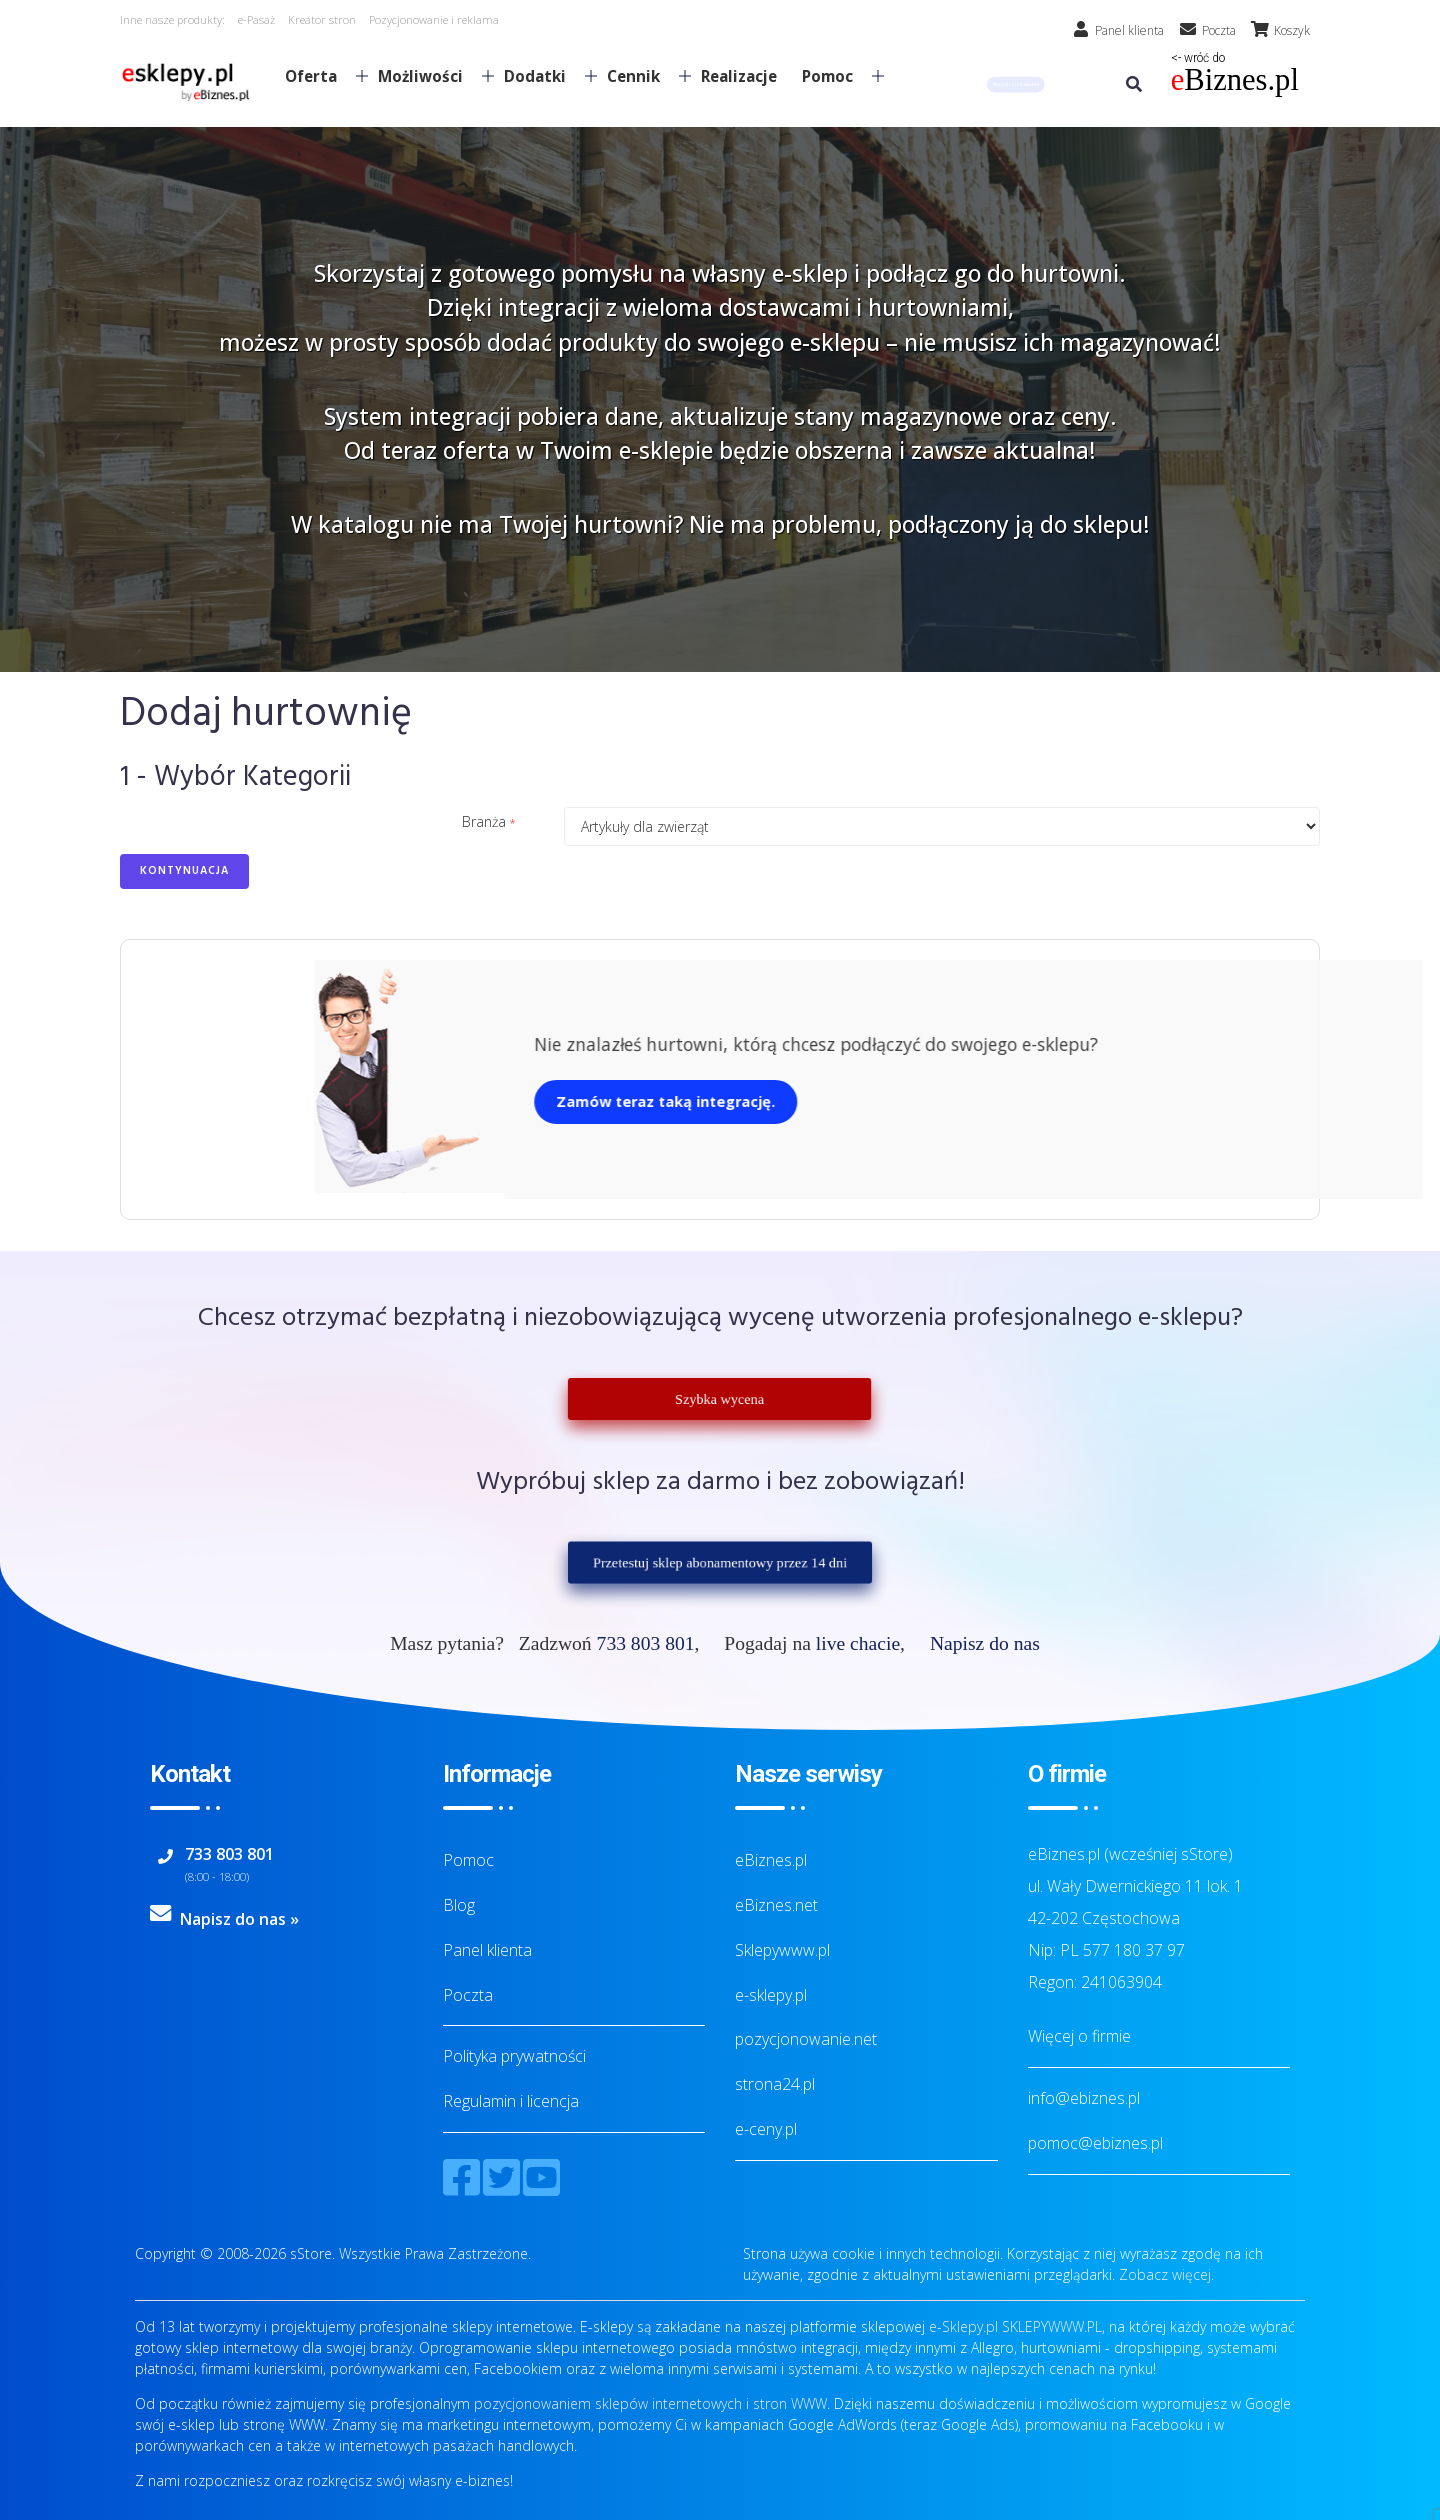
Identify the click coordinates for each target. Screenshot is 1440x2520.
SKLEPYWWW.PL (1052, 2326)
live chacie (858, 1643)
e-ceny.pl (766, 2129)
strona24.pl (775, 2084)
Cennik (641, 76)
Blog (459, 1905)
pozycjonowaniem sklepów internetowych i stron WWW (650, 2403)
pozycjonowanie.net (806, 2039)
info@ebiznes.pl (1084, 2098)
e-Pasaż (256, 19)
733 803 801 (646, 1643)
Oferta (318, 76)
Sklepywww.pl (782, 1950)
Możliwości (428, 76)
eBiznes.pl (771, 1860)
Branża (484, 821)
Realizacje (739, 76)
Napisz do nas (985, 1643)
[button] (1016, 84)
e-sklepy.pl (771, 1995)
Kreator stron (322, 19)
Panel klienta (487, 1950)
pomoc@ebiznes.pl (1095, 2143)
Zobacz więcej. (1166, 2274)
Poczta (468, 1995)
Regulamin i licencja (511, 2101)
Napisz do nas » (239, 1919)
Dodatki (542, 76)
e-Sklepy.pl (963, 2326)
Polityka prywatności (514, 2056)
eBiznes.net (776, 1905)
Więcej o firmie (1079, 2036)
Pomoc (835, 76)
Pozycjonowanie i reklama (434, 19)
